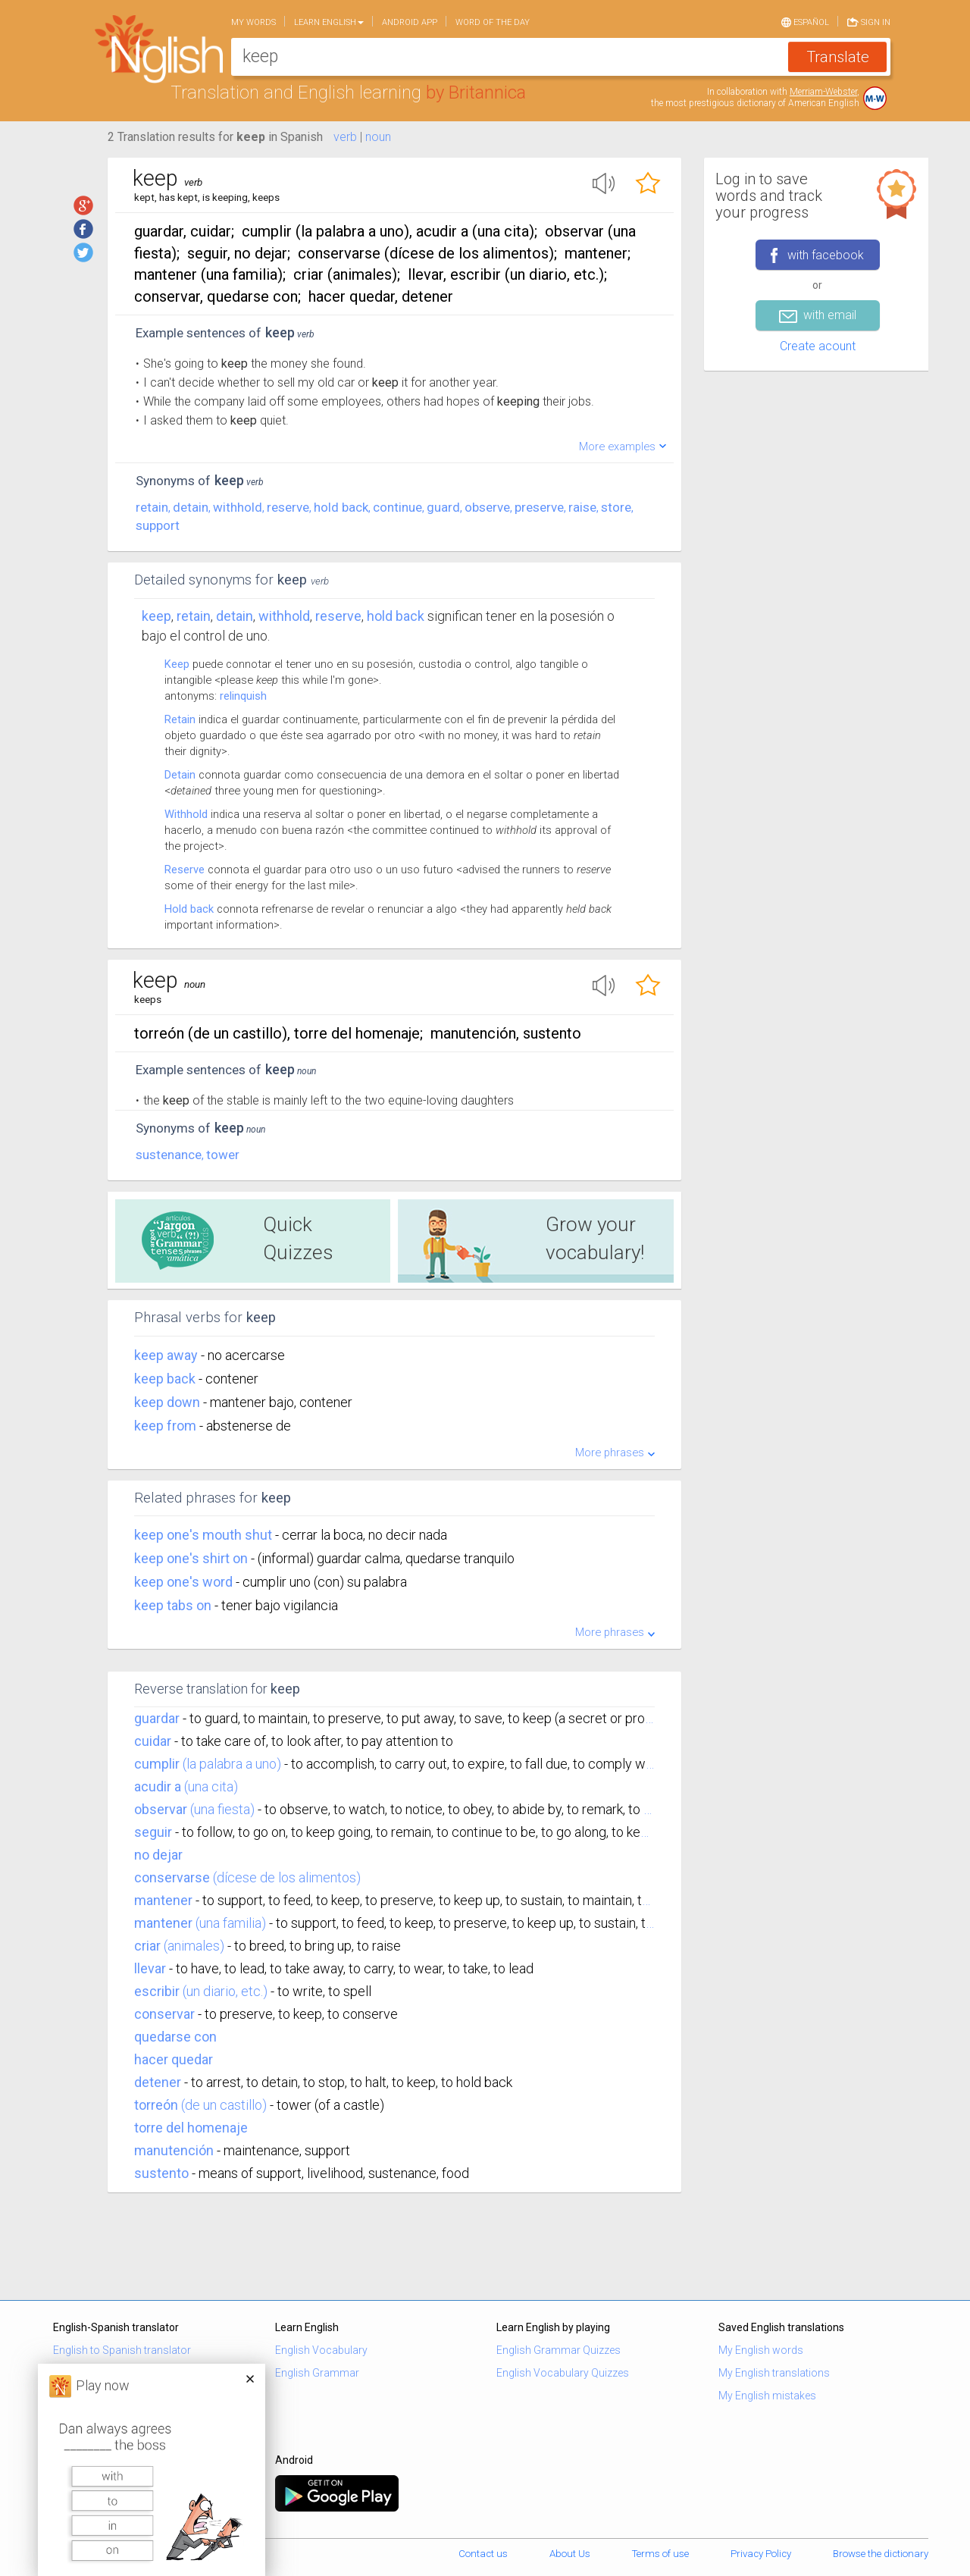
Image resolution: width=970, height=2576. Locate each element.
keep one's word (185, 1582)
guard (443, 507)
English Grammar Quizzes (558, 2350)
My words (253, 22)
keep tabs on (174, 1605)
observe (487, 507)
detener (157, 2082)
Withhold (186, 814)
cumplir (157, 1764)
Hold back (189, 909)
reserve (288, 507)
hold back (341, 507)
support (158, 525)
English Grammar (317, 2373)
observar (160, 1809)
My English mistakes (767, 2396)
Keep (156, 616)
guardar (157, 1718)
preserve (539, 507)
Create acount (818, 346)
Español (805, 21)
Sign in (868, 21)
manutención (174, 2150)
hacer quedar (173, 2059)
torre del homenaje (191, 2128)
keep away (167, 1355)
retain (152, 507)
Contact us (483, 2553)
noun (378, 137)
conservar (164, 2014)
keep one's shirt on (192, 1558)
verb (345, 137)
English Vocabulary (321, 2350)
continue (397, 507)
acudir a (157, 1786)
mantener (163, 1900)
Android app (409, 22)
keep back (166, 1379)
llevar (150, 1968)
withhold (237, 507)
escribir (157, 1991)
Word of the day (492, 22)
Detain (180, 775)
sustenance (169, 1154)
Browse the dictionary (880, 2553)
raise (582, 507)
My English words (760, 2350)
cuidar (152, 1741)
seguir (153, 1832)
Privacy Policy (761, 2553)
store (616, 507)
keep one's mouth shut (204, 1535)
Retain (180, 719)
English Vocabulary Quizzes (562, 2373)
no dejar (158, 1855)
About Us (569, 2553)
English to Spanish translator (122, 2350)
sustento (161, 2173)
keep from (166, 1426)
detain (190, 507)
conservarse (172, 1877)
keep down (168, 1402)
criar (147, 1946)
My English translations (774, 2373)
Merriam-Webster (823, 91)
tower (222, 1154)
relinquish (243, 696)
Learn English (329, 22)
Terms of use (660, 2553)
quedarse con (175, 2037)
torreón (156, 2105)
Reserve (184, 869)
